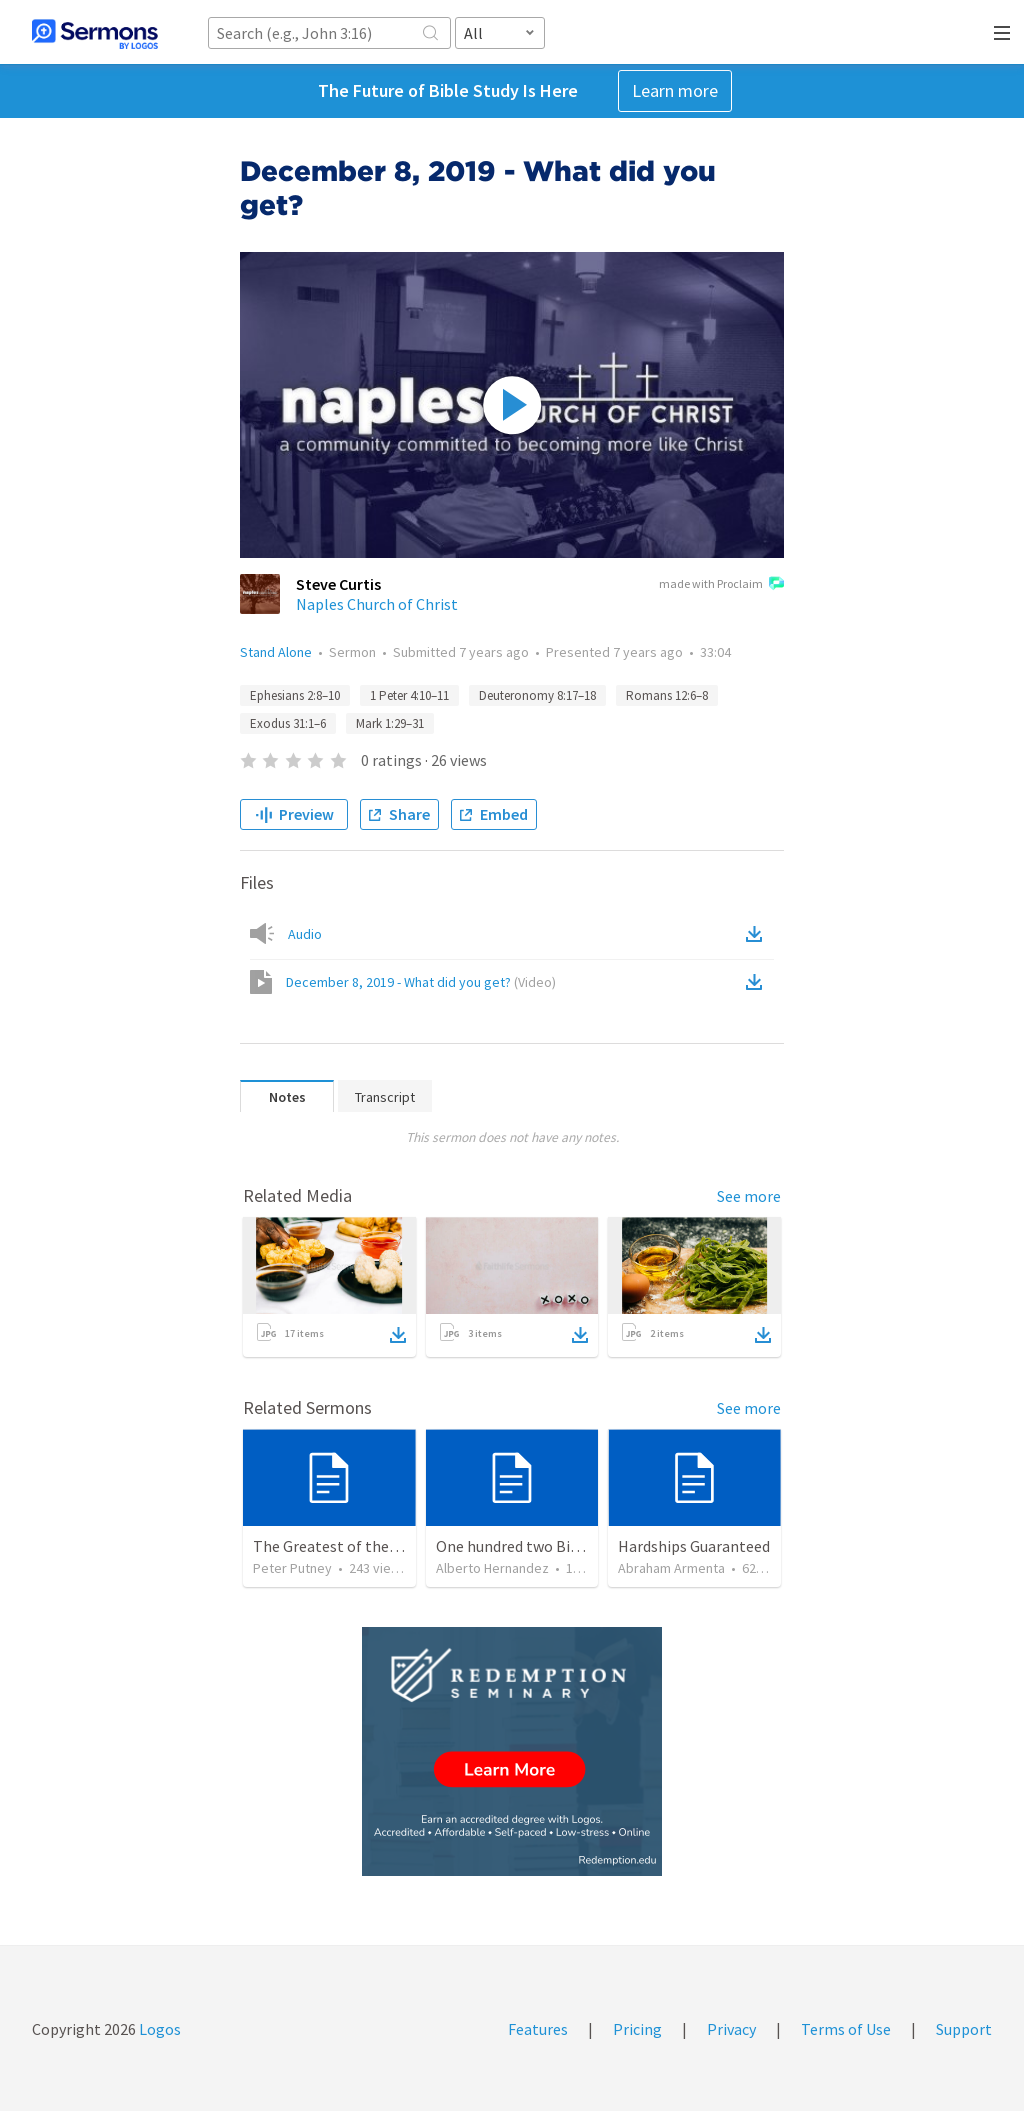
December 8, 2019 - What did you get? (421, 982)
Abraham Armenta (671, 1568)
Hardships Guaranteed (694, 1546)
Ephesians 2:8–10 (295, 695)
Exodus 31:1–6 (288, 723)
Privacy (731, 2029)
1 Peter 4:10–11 (409, 695)
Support (964, 2029)
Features (538, 2029)
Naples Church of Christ (377, 604)
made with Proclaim (721, 585)
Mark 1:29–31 (390, 723)
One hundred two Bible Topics (538, 1546)
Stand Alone (276, 652)
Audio (305, 934)
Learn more (675, 90)
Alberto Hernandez (492, 1568)
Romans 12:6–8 (667, 695)
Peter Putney (292, 1568)
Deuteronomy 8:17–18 (537, 695)
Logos (158, 2029)
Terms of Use (846, 2029)
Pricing (637, 2029)
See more (749, 1196)
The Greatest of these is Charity (362, 1546)
